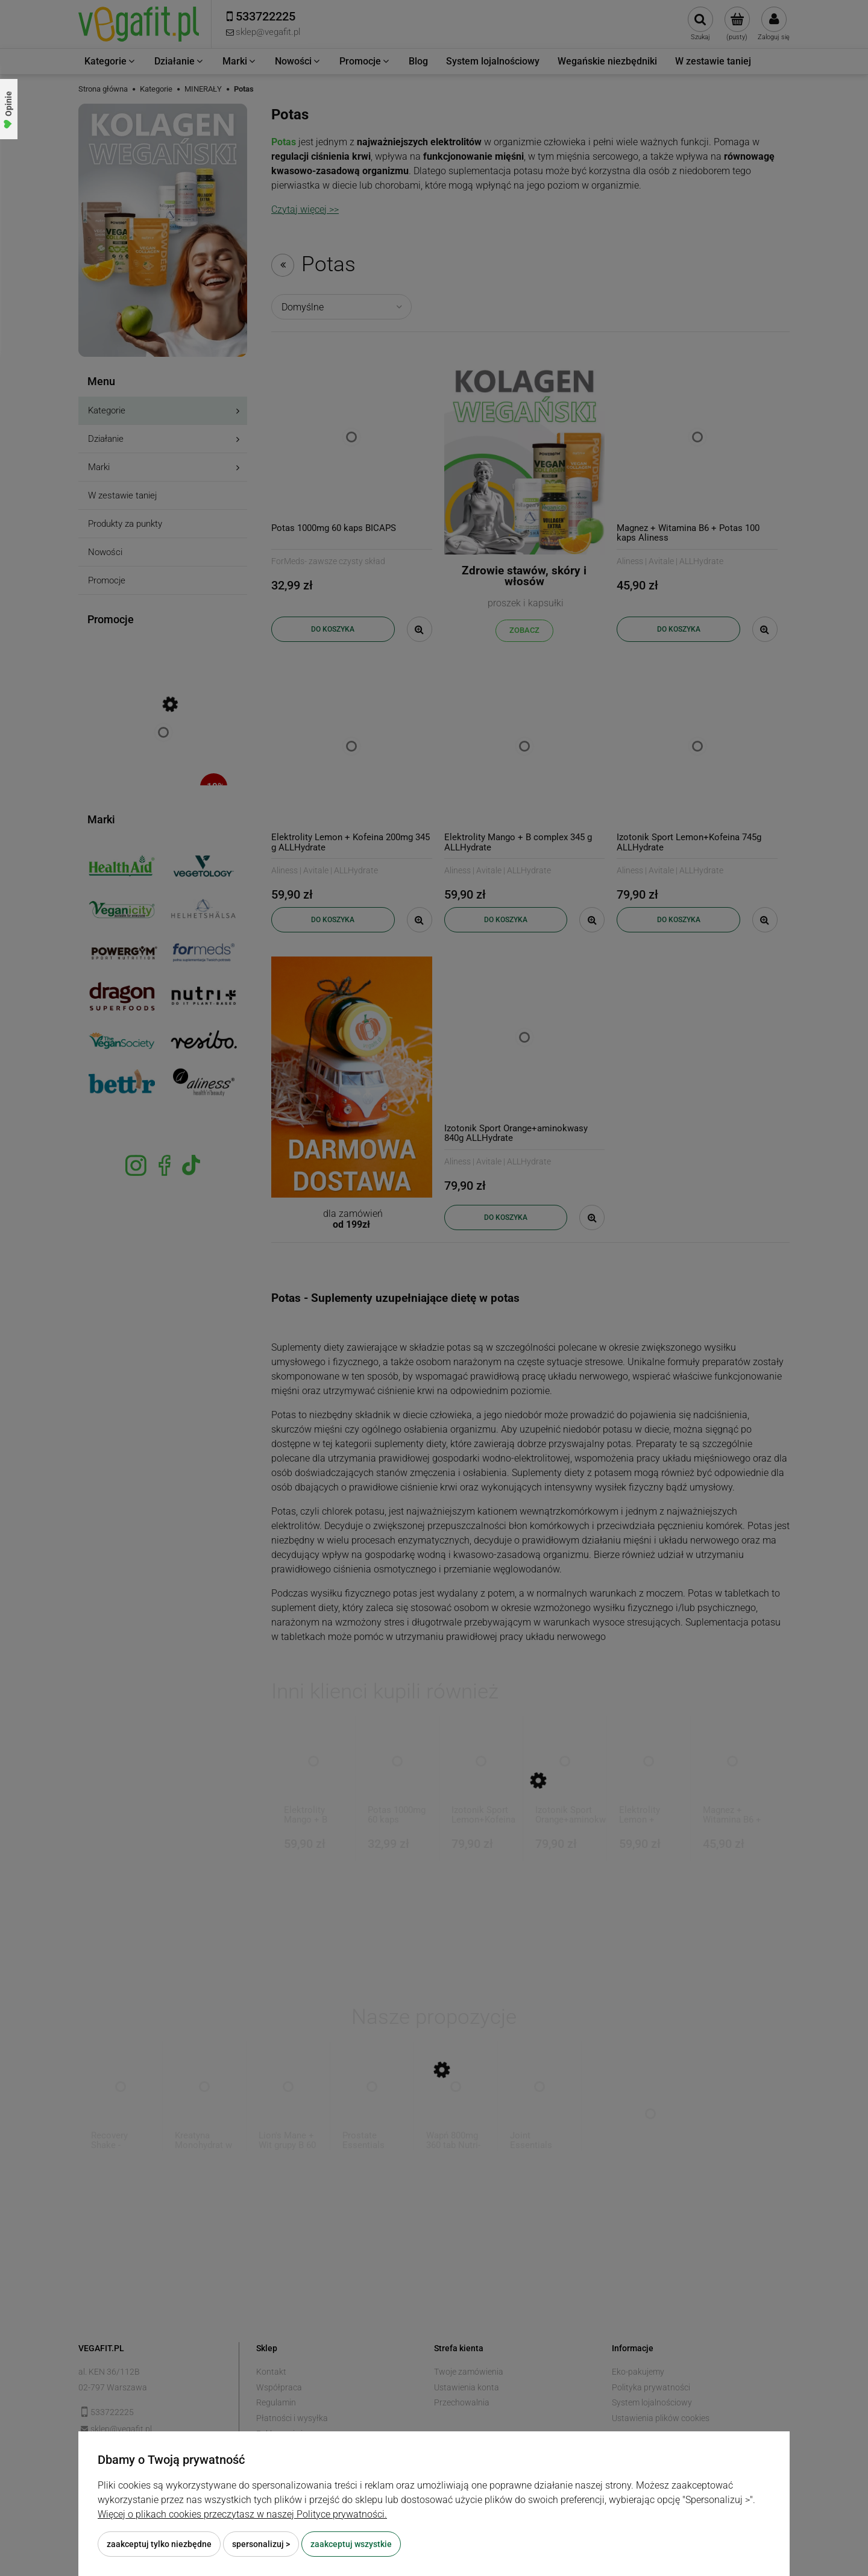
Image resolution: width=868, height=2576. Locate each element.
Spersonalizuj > (261, 2544)
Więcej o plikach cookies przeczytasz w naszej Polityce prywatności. (242, 2514)
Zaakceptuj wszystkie (351, 2544)
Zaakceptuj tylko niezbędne (159, 2544)
